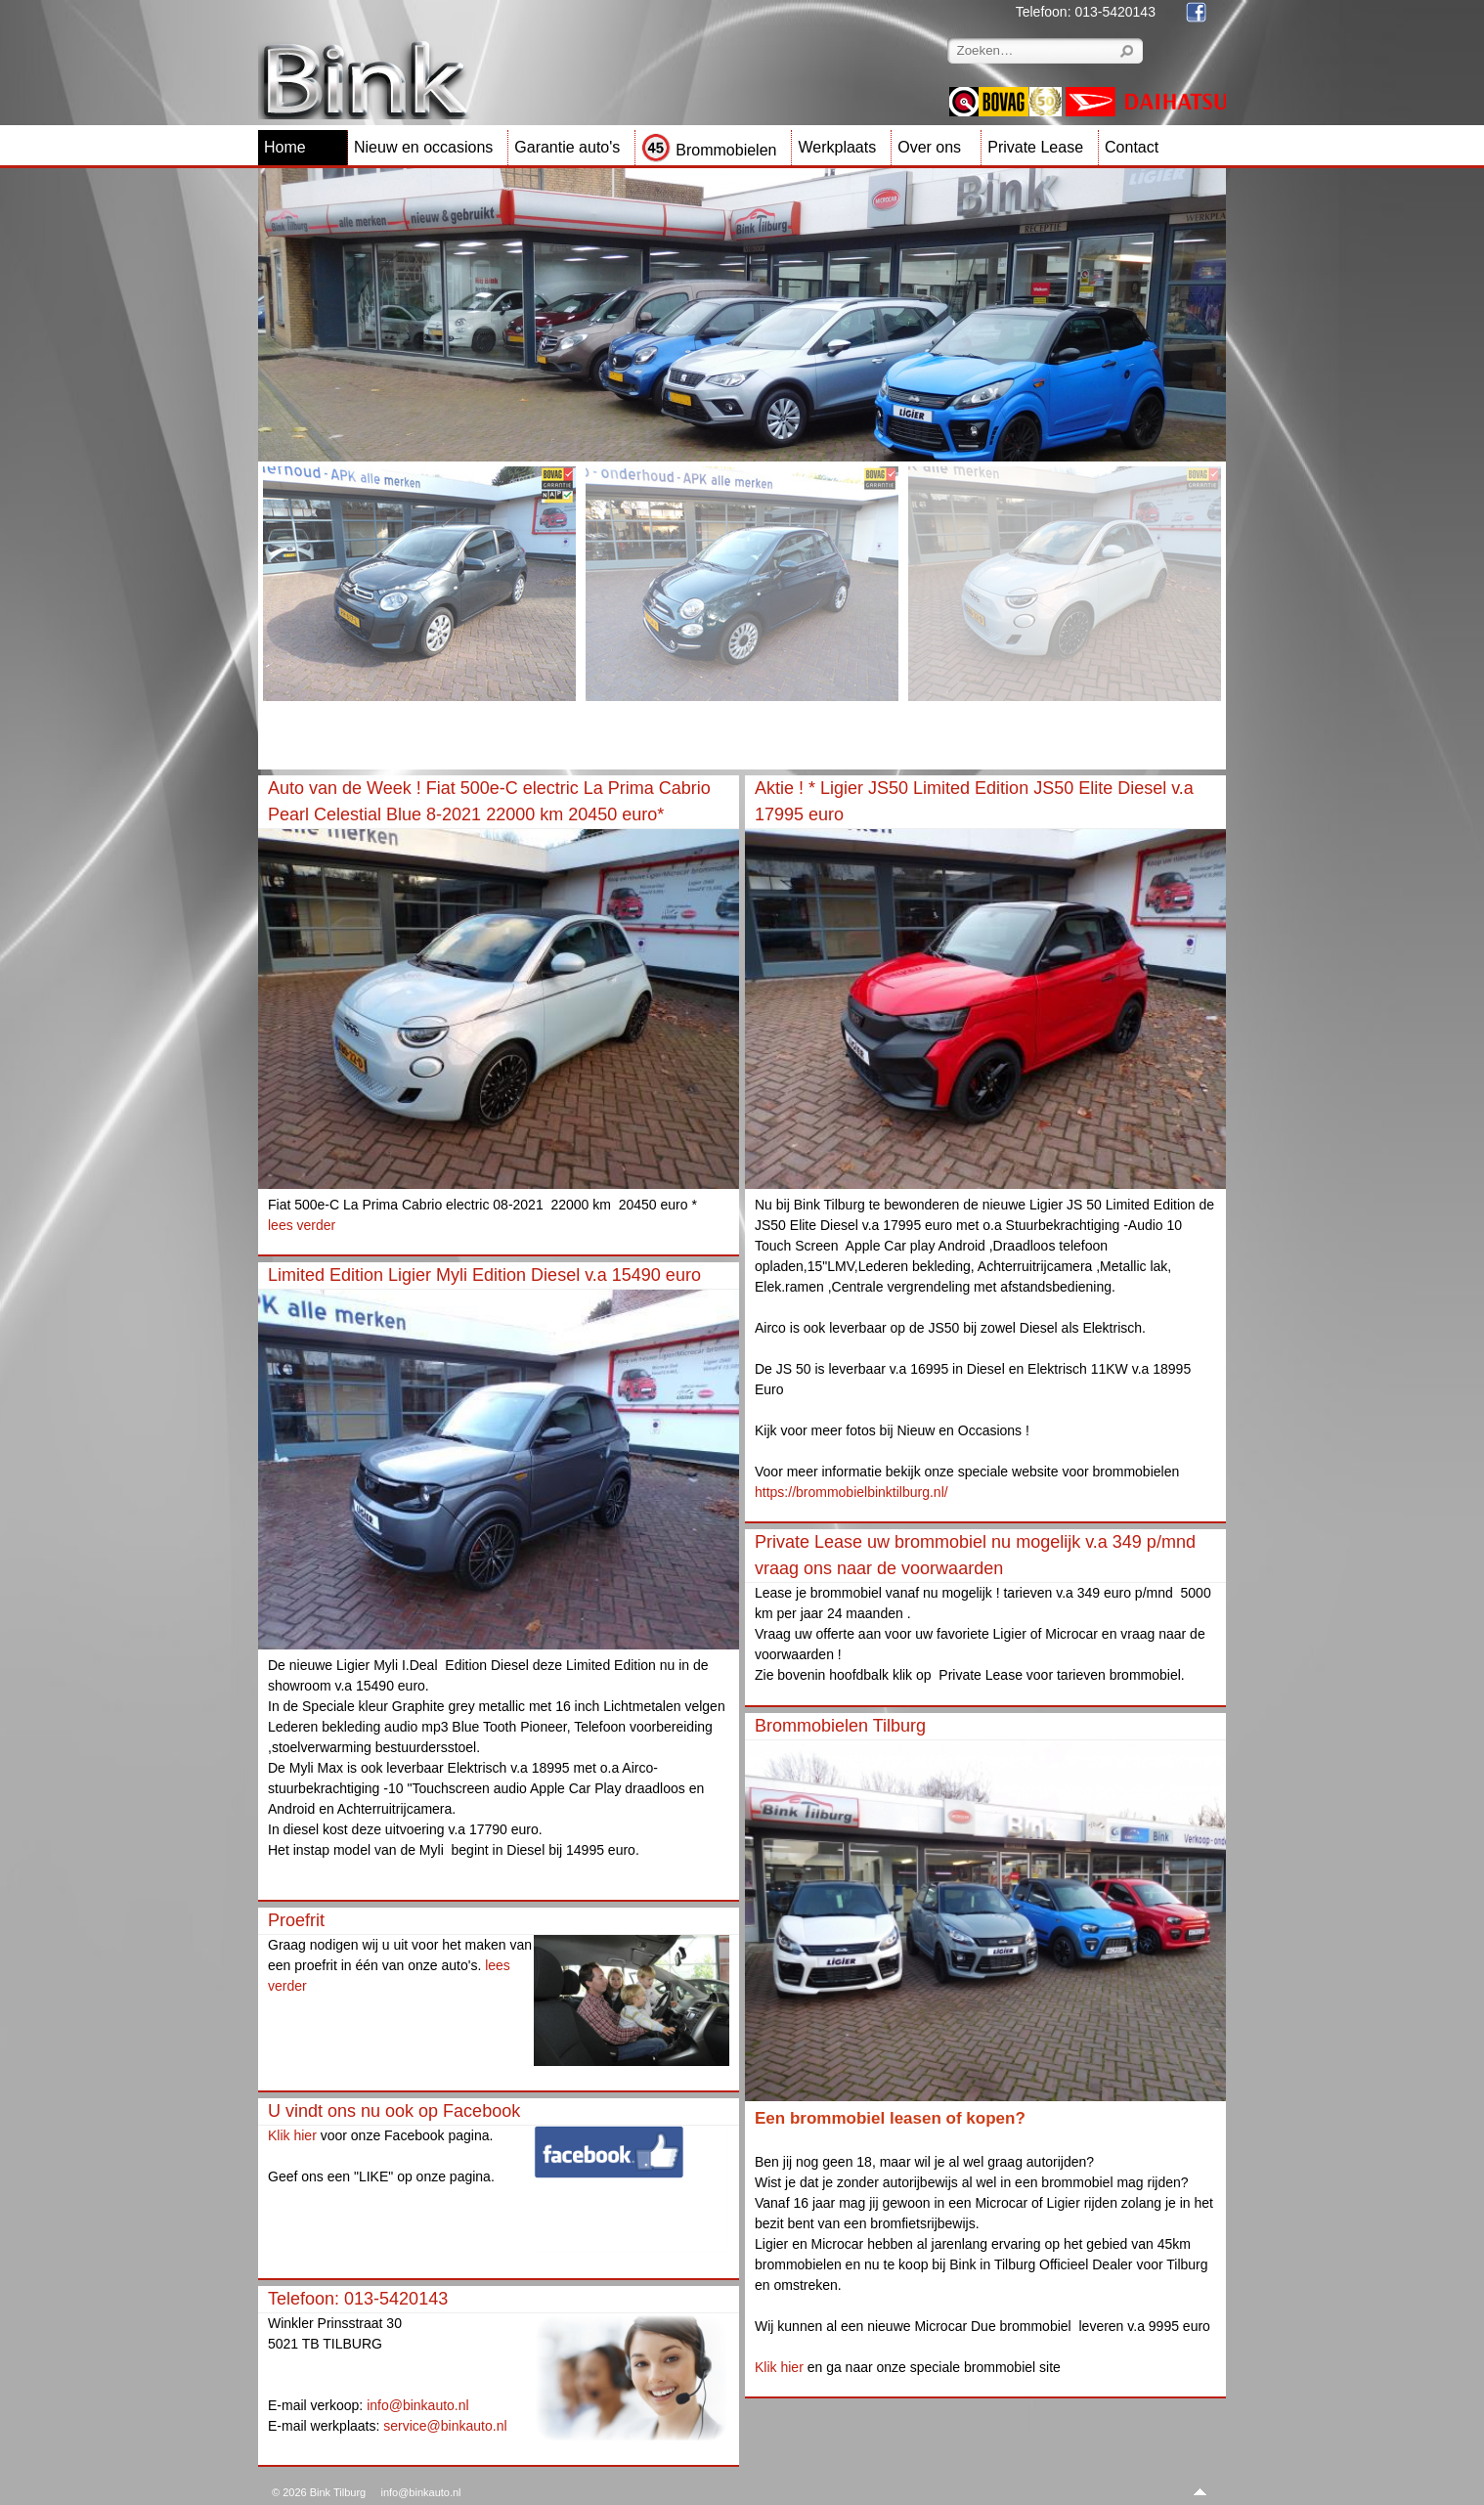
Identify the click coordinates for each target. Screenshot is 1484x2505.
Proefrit (296, 1920)
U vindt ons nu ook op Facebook (394, 2111)
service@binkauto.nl (444, 2426)
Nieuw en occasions (423, 147)
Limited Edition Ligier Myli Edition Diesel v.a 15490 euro (484, 1275)
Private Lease (1035, 147)
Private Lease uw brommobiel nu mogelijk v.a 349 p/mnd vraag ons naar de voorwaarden (975, 1555)
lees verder (301, 1225)
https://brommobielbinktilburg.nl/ (851, 1492)
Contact (1131, 147)
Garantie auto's (567, 147)
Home (285, 147)
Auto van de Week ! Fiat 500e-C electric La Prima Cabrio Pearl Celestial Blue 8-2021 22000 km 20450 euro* (489, 801)
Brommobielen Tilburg (840, 1726)
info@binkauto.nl (418, 2405)
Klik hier (292, 2135)
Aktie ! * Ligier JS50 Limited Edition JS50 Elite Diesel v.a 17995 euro (974, 801)
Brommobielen (708, 150)
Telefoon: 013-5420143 (358, 2298)
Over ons (929, 147)
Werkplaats (837, 147)
